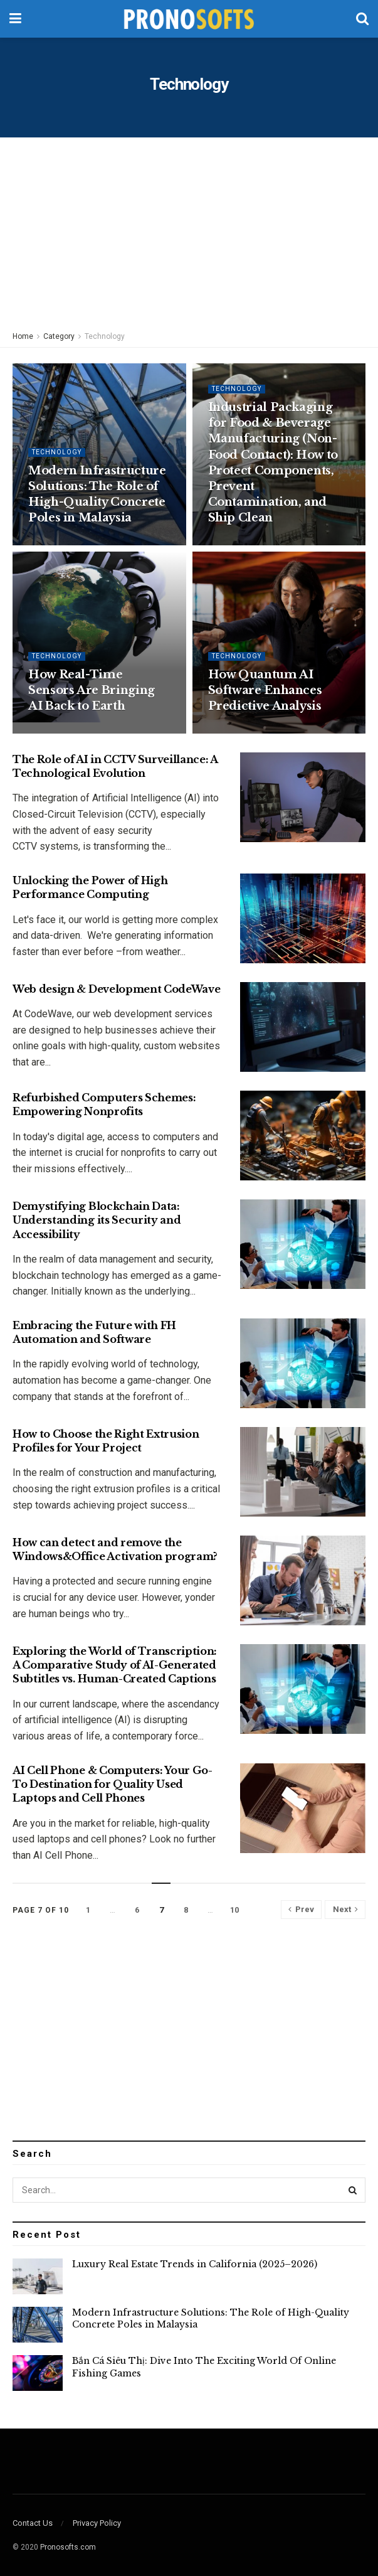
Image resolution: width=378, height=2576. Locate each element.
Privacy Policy (97, 2523)
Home (23, 336)
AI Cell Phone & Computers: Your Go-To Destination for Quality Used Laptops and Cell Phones (113, 1784)
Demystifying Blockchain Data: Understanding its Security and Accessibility (97, 1220)
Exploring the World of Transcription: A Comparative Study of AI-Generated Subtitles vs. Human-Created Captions (115, 1665)
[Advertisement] (189, 231)
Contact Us (33, 2523)
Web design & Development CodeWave (116, 989)
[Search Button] (352, 2190)
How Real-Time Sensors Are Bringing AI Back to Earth (91, 690)
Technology (105, 336)
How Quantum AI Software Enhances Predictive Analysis (265, 690)
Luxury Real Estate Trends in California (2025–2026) (194, 2264)
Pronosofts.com (68, 2547)
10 (234, 1910)
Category (59, 336)
